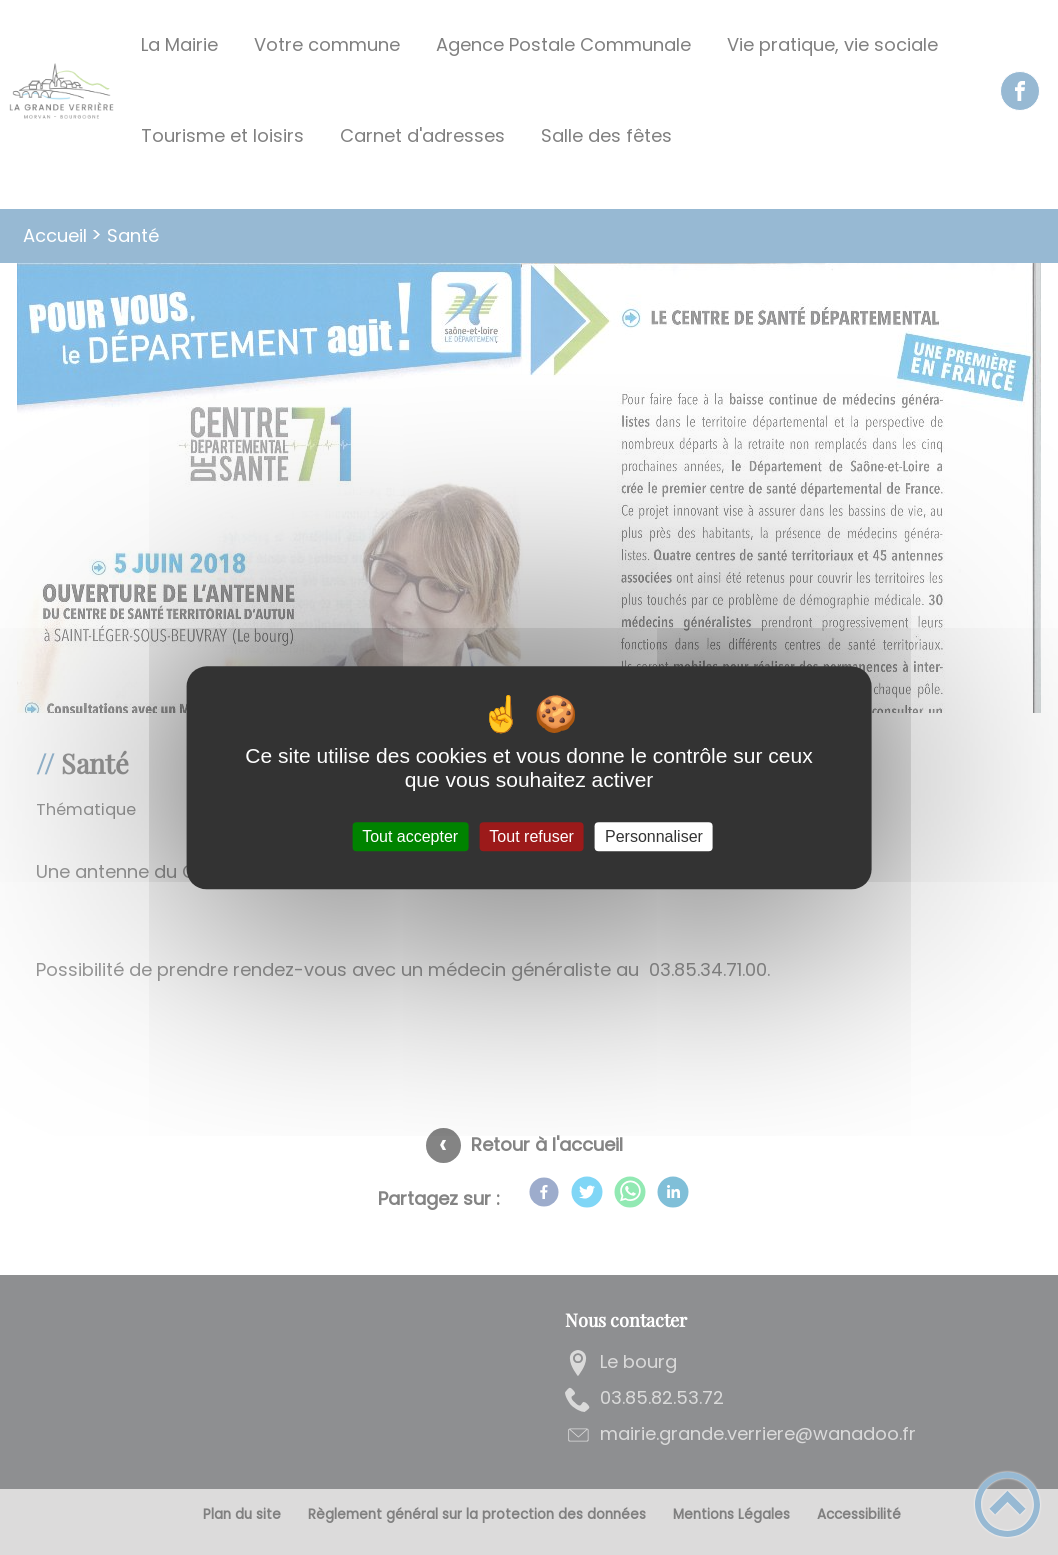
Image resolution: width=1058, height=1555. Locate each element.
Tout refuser (531, 836)
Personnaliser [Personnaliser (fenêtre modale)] (654, 836)
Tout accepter (410, 836)
